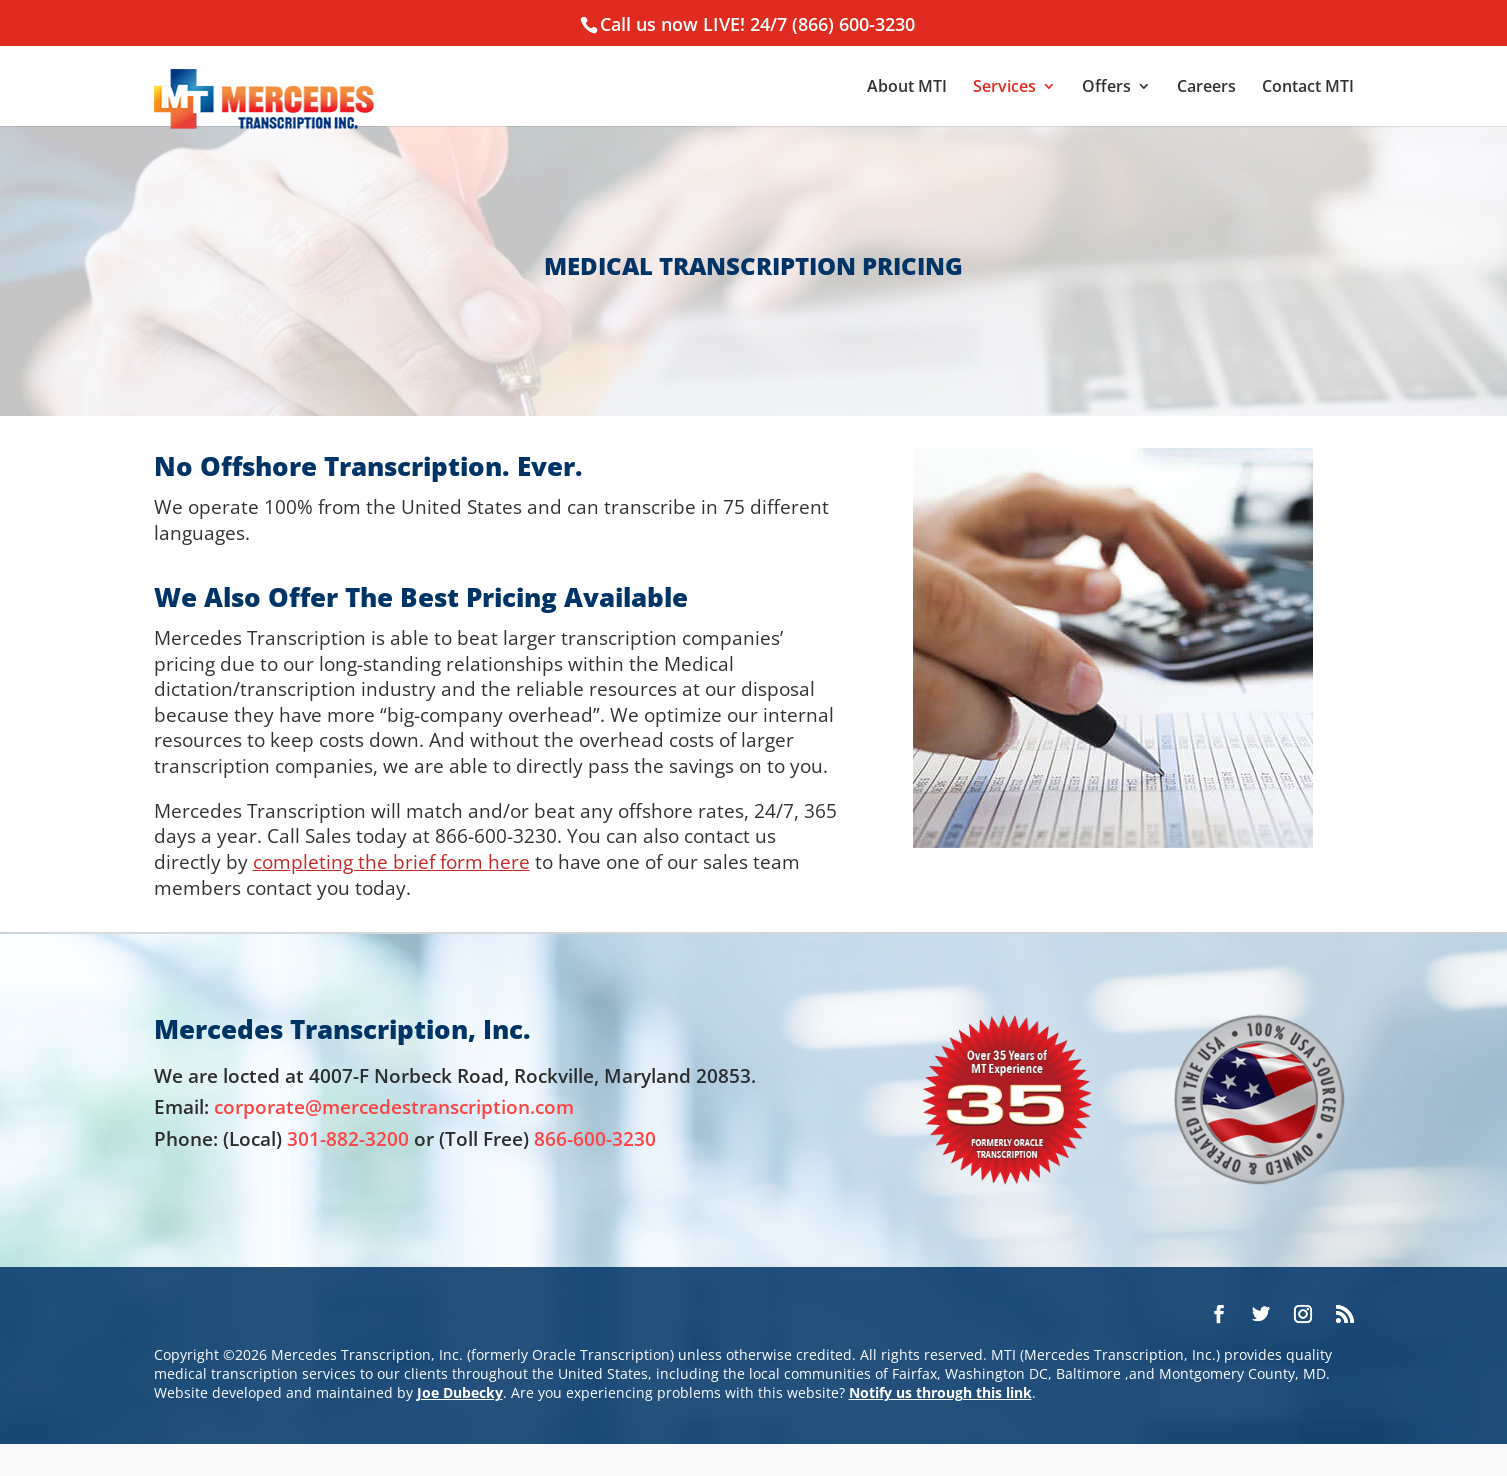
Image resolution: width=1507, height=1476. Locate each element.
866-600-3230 (595, 1138)
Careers (1206, 88)
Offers (1106, 88)
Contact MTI (1308, 88)
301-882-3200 (348, 1138)
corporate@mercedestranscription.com (394, 1106)
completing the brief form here (391, 861)
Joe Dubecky (460, 1392)
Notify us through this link (940, 1392)
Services (1004, 88)
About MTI (907, 88)
